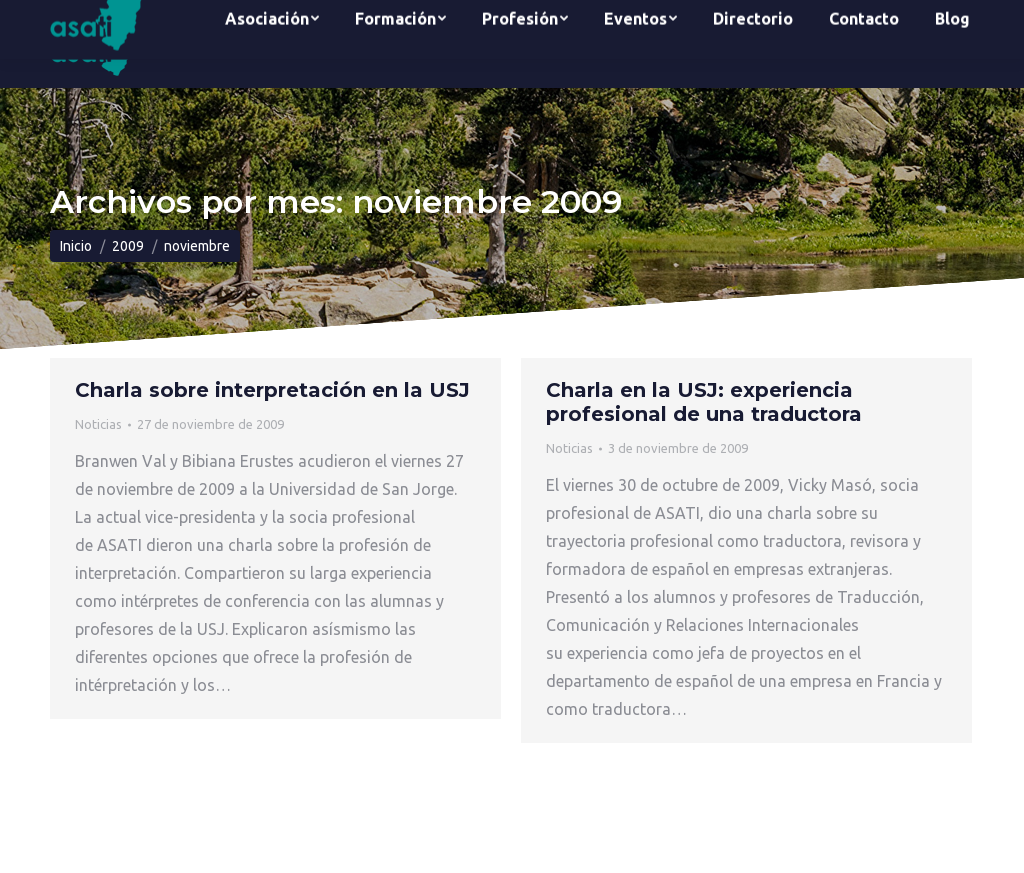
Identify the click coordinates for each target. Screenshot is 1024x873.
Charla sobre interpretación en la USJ (272, 390)
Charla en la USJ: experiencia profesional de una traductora (704, 402)
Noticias (98, 424)
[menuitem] (272, 44)
